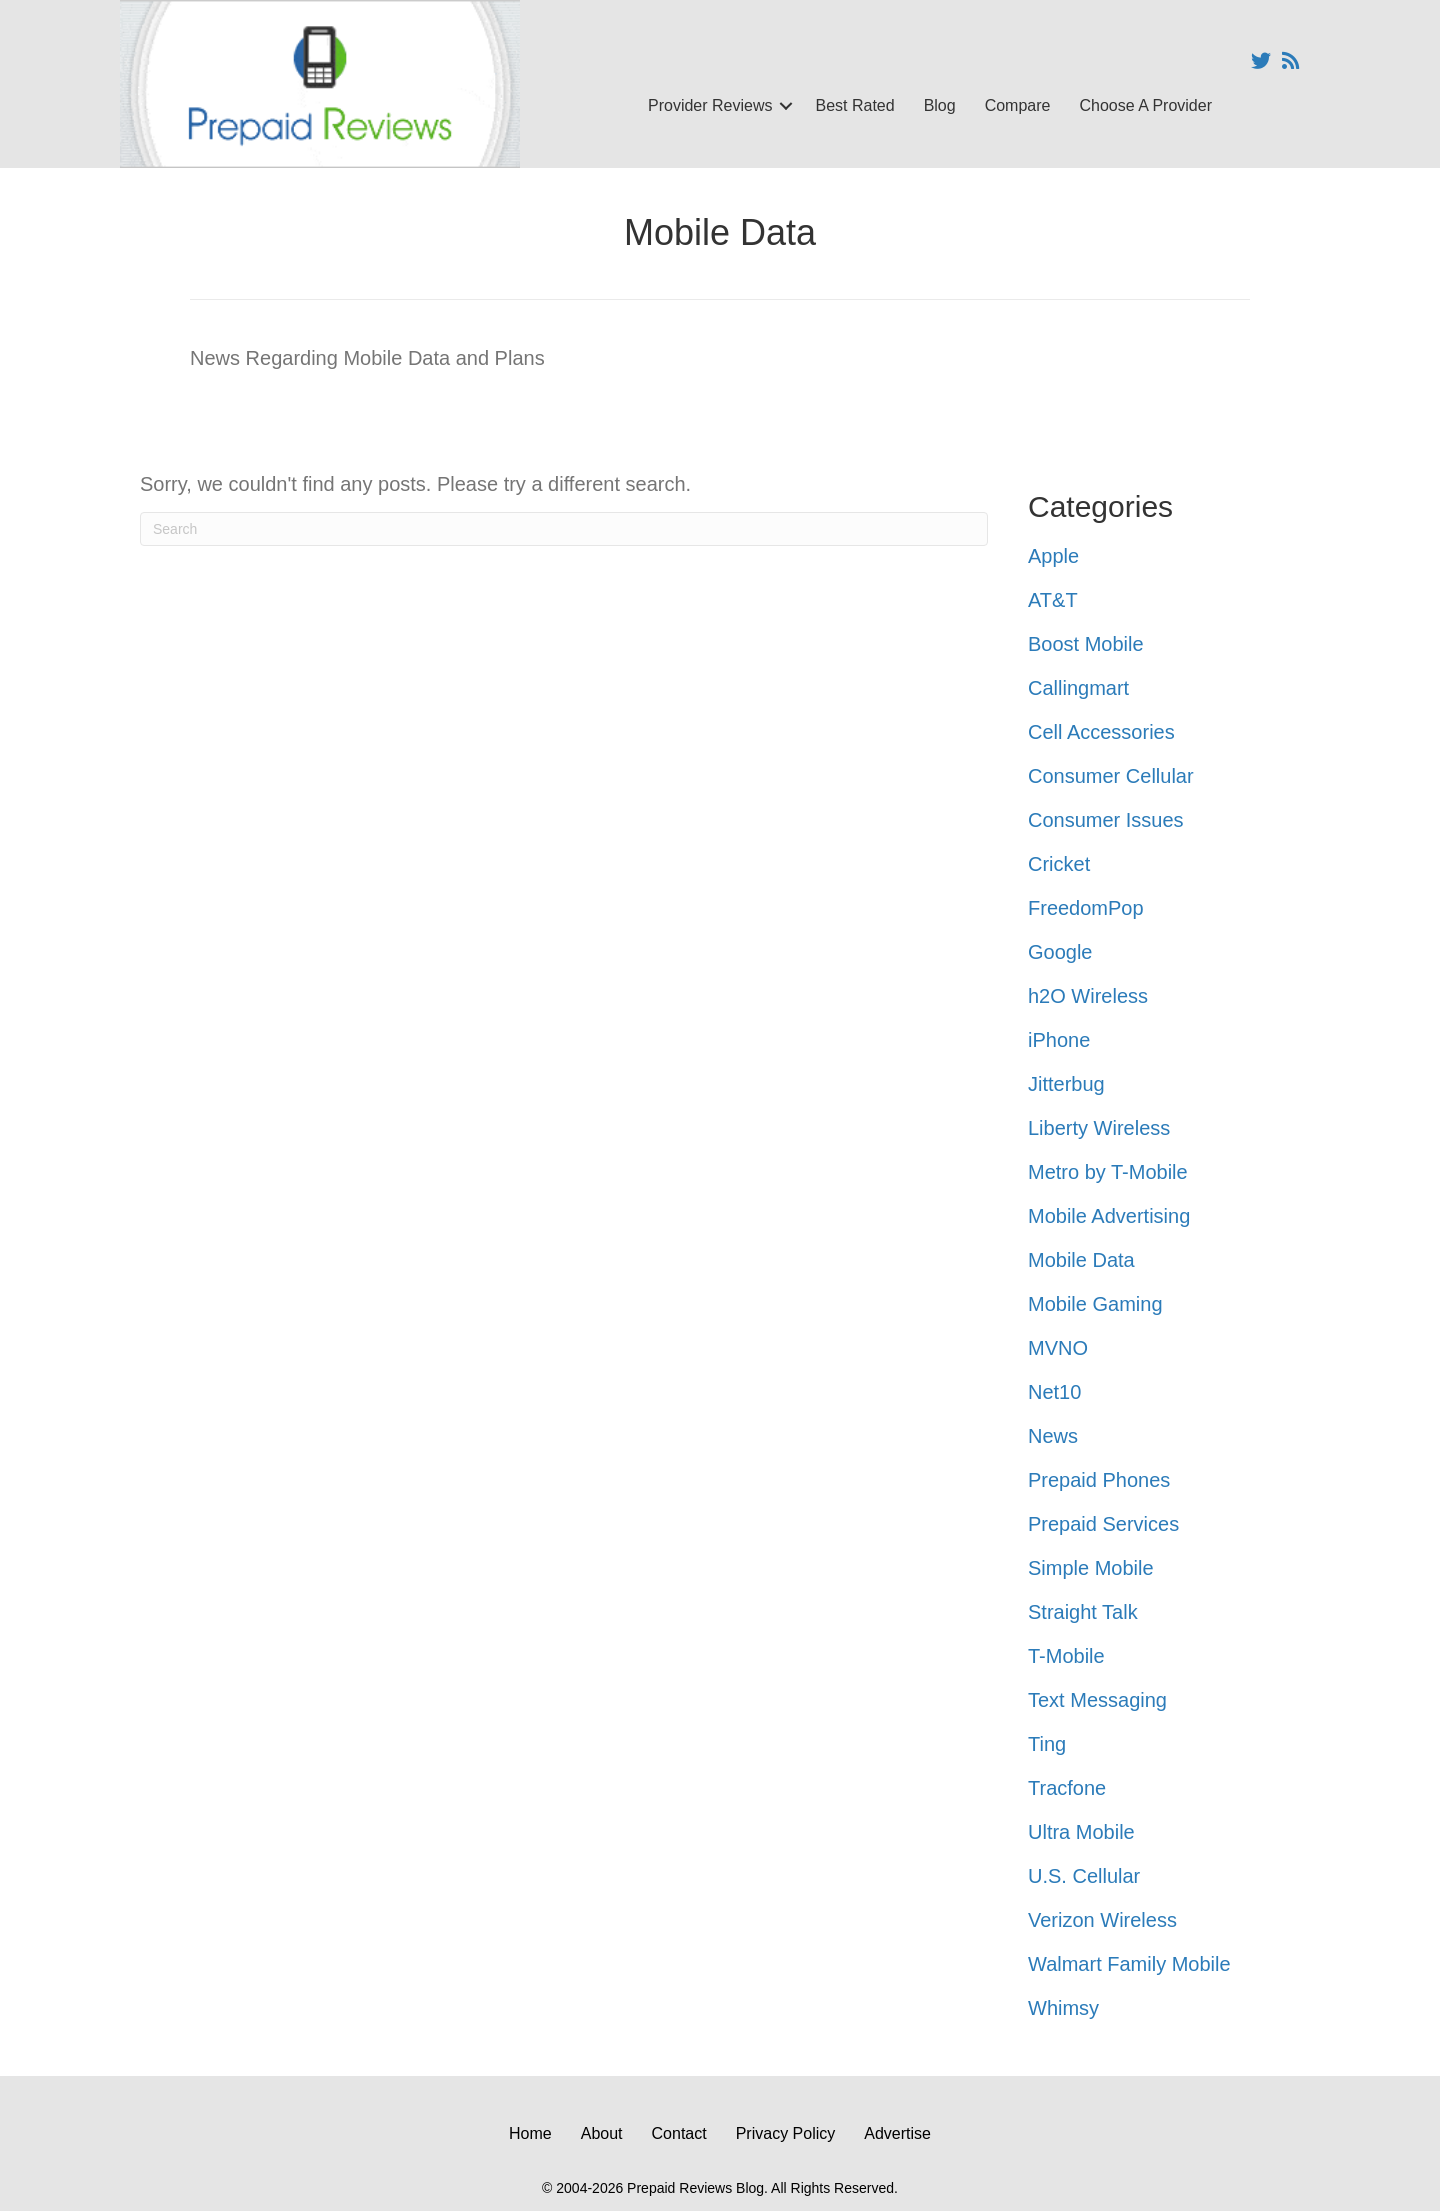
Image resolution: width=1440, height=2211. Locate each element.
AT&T (1053, 600)
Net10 (1054, 1392)
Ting (1047, 1744)
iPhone (1059, 1040)
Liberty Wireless (1099, 1128)
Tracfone (1067, 1788)
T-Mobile (1066, 1656)
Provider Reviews (710, 105)
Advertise (897, 2133)
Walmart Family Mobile (1129, 1964)
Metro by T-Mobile (1108, 1172)
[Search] (564, 529)
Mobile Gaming (1095, 1304)
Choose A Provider (1145, 105)
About (602, 2133)
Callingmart (1078, 688)
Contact (679, 2133)
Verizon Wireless (1102, 1920)
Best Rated (854, 105)
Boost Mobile (1086, 644)
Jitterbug (1066, 1084)
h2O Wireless (1088, 996)
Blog (940, 105)
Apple (1053, 556)
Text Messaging (1097, 1700)
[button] (786, 106)
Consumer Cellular (1111, 776)
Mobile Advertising (1109, 1216)
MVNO (1058, 1348)
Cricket (1059, 864)
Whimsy (1063, 2008)
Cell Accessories (1101, 732)
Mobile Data (1081, 1260)
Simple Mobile (1091, 1568)
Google (1060, 952)
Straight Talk (1083, 1612)
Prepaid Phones (1099, 1480)
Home (530, 2133)
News (1053, 1436)
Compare (1018, 105)
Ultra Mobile (1081, 1832)
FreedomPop (1086, 908)
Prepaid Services (1103, 1524)
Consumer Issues (1106, 820)
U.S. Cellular (1084, 1876)
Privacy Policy (786, 2133)
